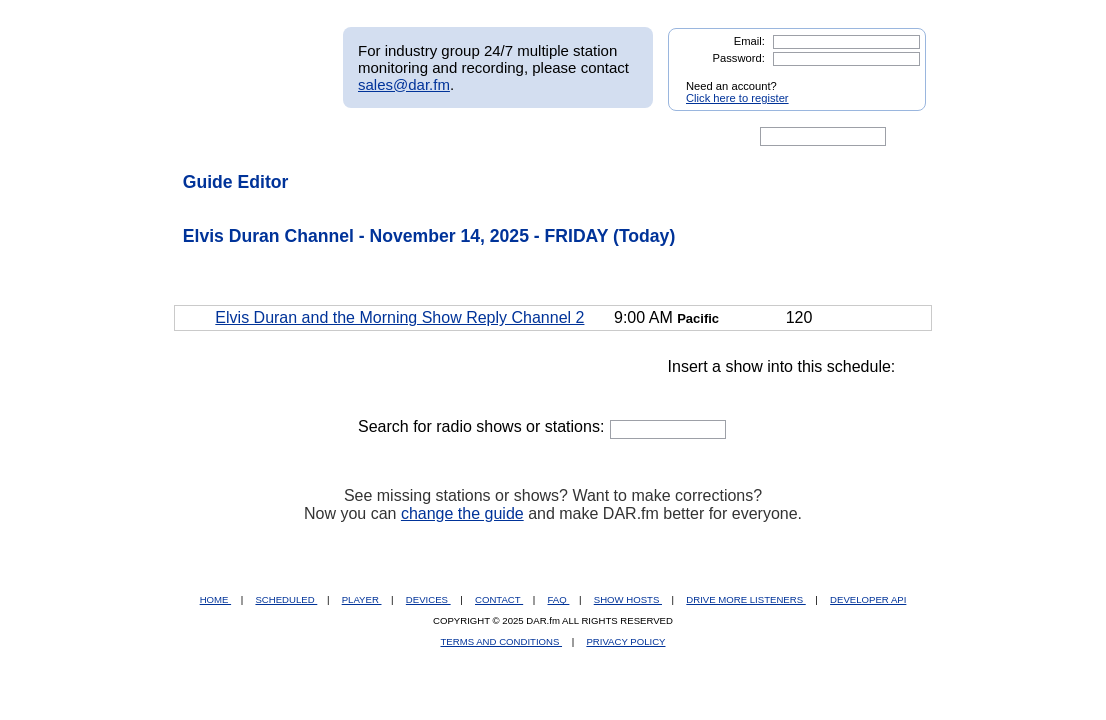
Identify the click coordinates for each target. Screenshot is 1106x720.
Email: (749, 41)
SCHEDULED (286, 599)
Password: (739, 58)
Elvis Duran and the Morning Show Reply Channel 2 (399, 317)
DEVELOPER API (868, 599)
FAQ (559, 599)
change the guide (462, 513)
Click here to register (737, 98)
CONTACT (499, 599)
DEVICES (428, 599)
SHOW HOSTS (628, 599)
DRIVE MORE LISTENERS (745, 599)
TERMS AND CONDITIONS (502, 641)
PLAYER (362, 599)
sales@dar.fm (404, 84)
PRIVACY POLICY (625, 641)
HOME (215, 599)
